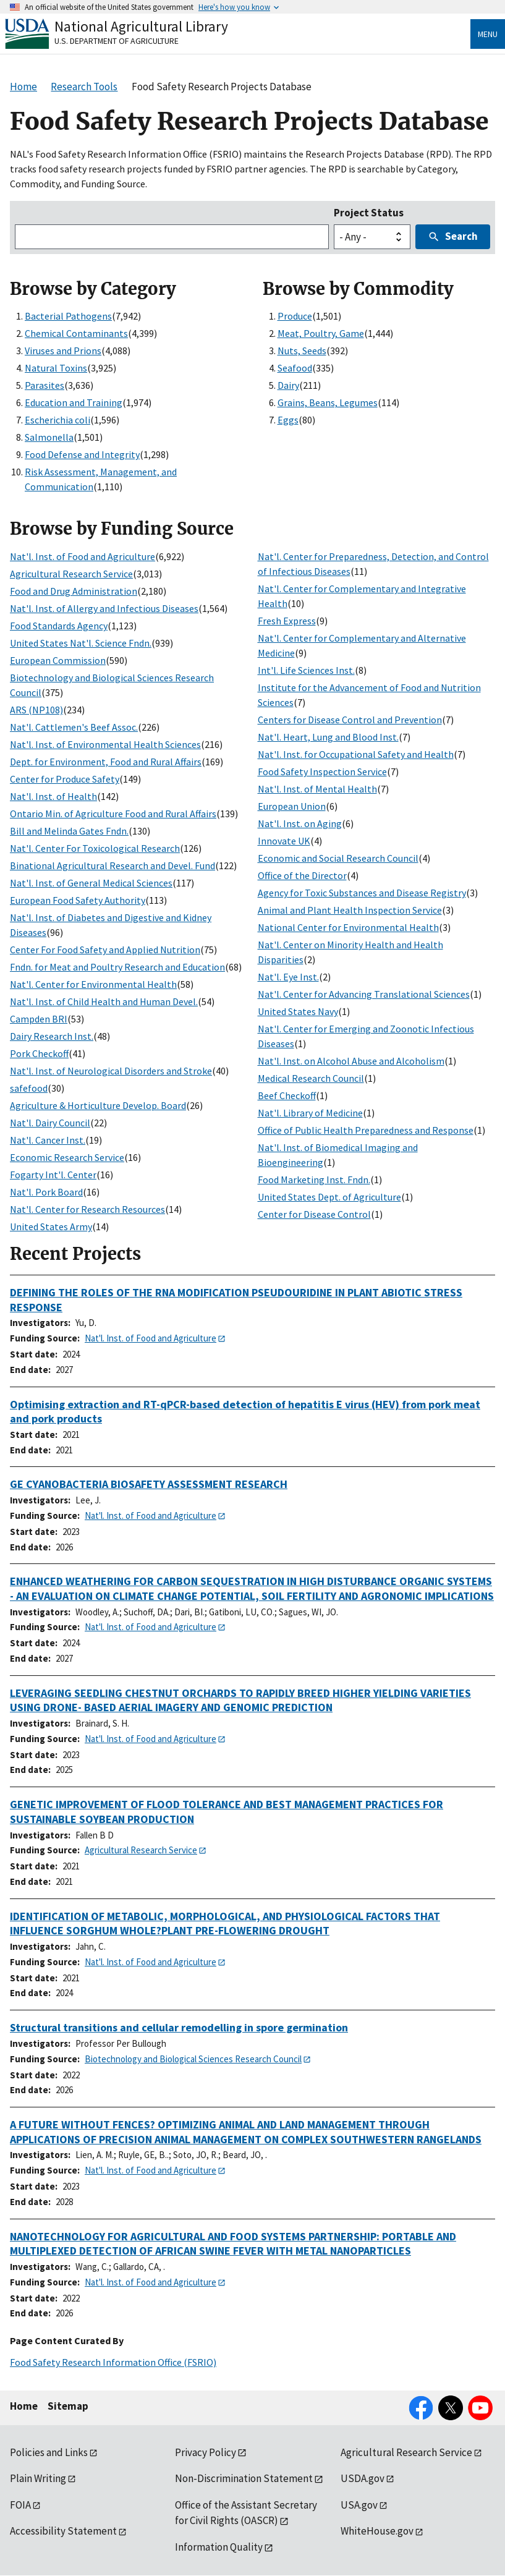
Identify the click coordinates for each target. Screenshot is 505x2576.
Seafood (295, 368)
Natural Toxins (56, 368)
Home (24, 2406)
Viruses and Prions (63, 350)
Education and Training (73, 402)
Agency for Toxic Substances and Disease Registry (362, 892)
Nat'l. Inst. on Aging (300, 823)
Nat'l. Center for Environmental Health (93, 984)
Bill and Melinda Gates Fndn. (69, 831)
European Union (292, 806)
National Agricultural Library (141, 26)
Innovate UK (284, 841)
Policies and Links (49, 2452)
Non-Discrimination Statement (244, 2478)
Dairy (288, 385)
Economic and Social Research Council (338, 858)
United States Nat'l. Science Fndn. (80, 643)
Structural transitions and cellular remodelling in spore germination (179, 2027)
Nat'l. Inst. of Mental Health (317, 789)
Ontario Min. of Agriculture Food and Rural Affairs (113, 813)
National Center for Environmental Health (348, 927)
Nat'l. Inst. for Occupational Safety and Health (356, 754)
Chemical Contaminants (76, 333)
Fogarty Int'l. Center (53, 1174)
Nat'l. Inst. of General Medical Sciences (91, 883)
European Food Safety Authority (77, 900)
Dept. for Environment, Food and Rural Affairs (106, 761)
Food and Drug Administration (73, 591)
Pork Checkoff (39, 1053)
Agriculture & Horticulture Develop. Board (98, 1105)
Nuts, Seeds (302, 350)
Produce (295, 316)
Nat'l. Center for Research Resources (87, 1209)
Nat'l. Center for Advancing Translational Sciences (364, 994)
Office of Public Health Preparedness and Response (365, 1130)
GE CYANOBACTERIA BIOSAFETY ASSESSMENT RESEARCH (148, 1484)
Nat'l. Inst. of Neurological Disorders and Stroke (111, 1071)
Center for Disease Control (314, 1214)
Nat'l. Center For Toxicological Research (95, 848)
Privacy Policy (205, 2452)
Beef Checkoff (287, 1095)
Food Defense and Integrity (82, 454)
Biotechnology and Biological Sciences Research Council (193, 2059)
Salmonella (49, 437)
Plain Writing (38, 2478)
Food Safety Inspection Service (322, 771)
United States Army (51, 1226)
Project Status (369, 212)
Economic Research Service (67, 1157)
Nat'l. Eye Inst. (288, 977)
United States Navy (298, 1011)
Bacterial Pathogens (68, 316)
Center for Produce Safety (64, 779)
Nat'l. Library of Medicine (310, 1113)
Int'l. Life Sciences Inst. (306, 670)
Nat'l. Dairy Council (50, 1122)
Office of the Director (302, 875)
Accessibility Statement (63, 2531)
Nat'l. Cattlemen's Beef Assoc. (74, 727)
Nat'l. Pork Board (46, 1192)
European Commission (58, 660)
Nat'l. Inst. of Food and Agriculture (82, 556)
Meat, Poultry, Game (321, 333)
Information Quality (219, 2547)
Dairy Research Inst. (51, 1036)
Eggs (288, 420)
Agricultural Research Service (71, 573)
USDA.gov (362, 2478)
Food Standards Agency (59, 625)
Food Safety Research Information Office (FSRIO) (113, 2362)
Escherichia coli (57, 420)
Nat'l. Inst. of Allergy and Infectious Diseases (104, 608)
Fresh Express (287, 620)
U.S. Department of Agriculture (116, 40)
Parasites (44, 385)
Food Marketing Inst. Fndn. (314, 1179)
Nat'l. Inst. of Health (53, 796)
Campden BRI (38, 1019)
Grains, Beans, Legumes (328, 402)
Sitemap (68, 2406)
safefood (29, 1088)
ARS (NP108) (36, 710)
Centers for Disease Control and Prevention (350, 719)
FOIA (20, 2505)
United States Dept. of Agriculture (329, 1197)
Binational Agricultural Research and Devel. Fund (112, 865)
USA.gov (359, 2505)
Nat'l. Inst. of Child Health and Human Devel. (104, 1001)
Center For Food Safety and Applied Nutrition (105, 949)
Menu (488, 34)
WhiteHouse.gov (377, 2531)
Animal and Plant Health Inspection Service (350, 910)
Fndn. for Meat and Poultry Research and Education (117, 967)
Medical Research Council (311, 1078)
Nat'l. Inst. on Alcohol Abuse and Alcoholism (351, 1061)
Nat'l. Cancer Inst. (47, 1140)
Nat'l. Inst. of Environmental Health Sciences (105, 744)
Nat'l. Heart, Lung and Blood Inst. (328, 737)
